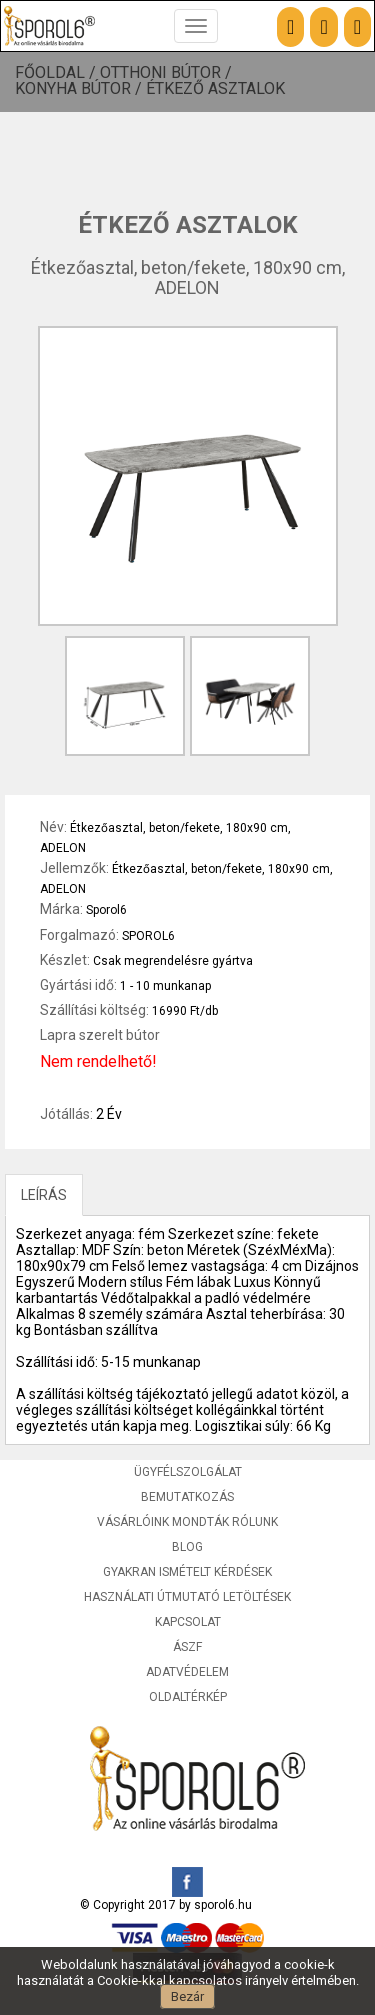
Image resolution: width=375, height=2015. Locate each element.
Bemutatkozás (187, 1497)
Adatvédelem (187, 1672)
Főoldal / (57, 73)
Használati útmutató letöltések (187, 1597)
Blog (187, 1547)
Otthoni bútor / (168, 73)
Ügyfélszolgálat (188, 1472)
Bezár (187, 1996)
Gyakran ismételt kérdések (187, 1572)
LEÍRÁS (44, 1195)
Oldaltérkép (188, 1697)
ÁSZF (187, 1647)
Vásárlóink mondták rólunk (187, 1522)
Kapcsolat (188, 1622)
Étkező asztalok (215, 89)
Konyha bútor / (80, 89)
